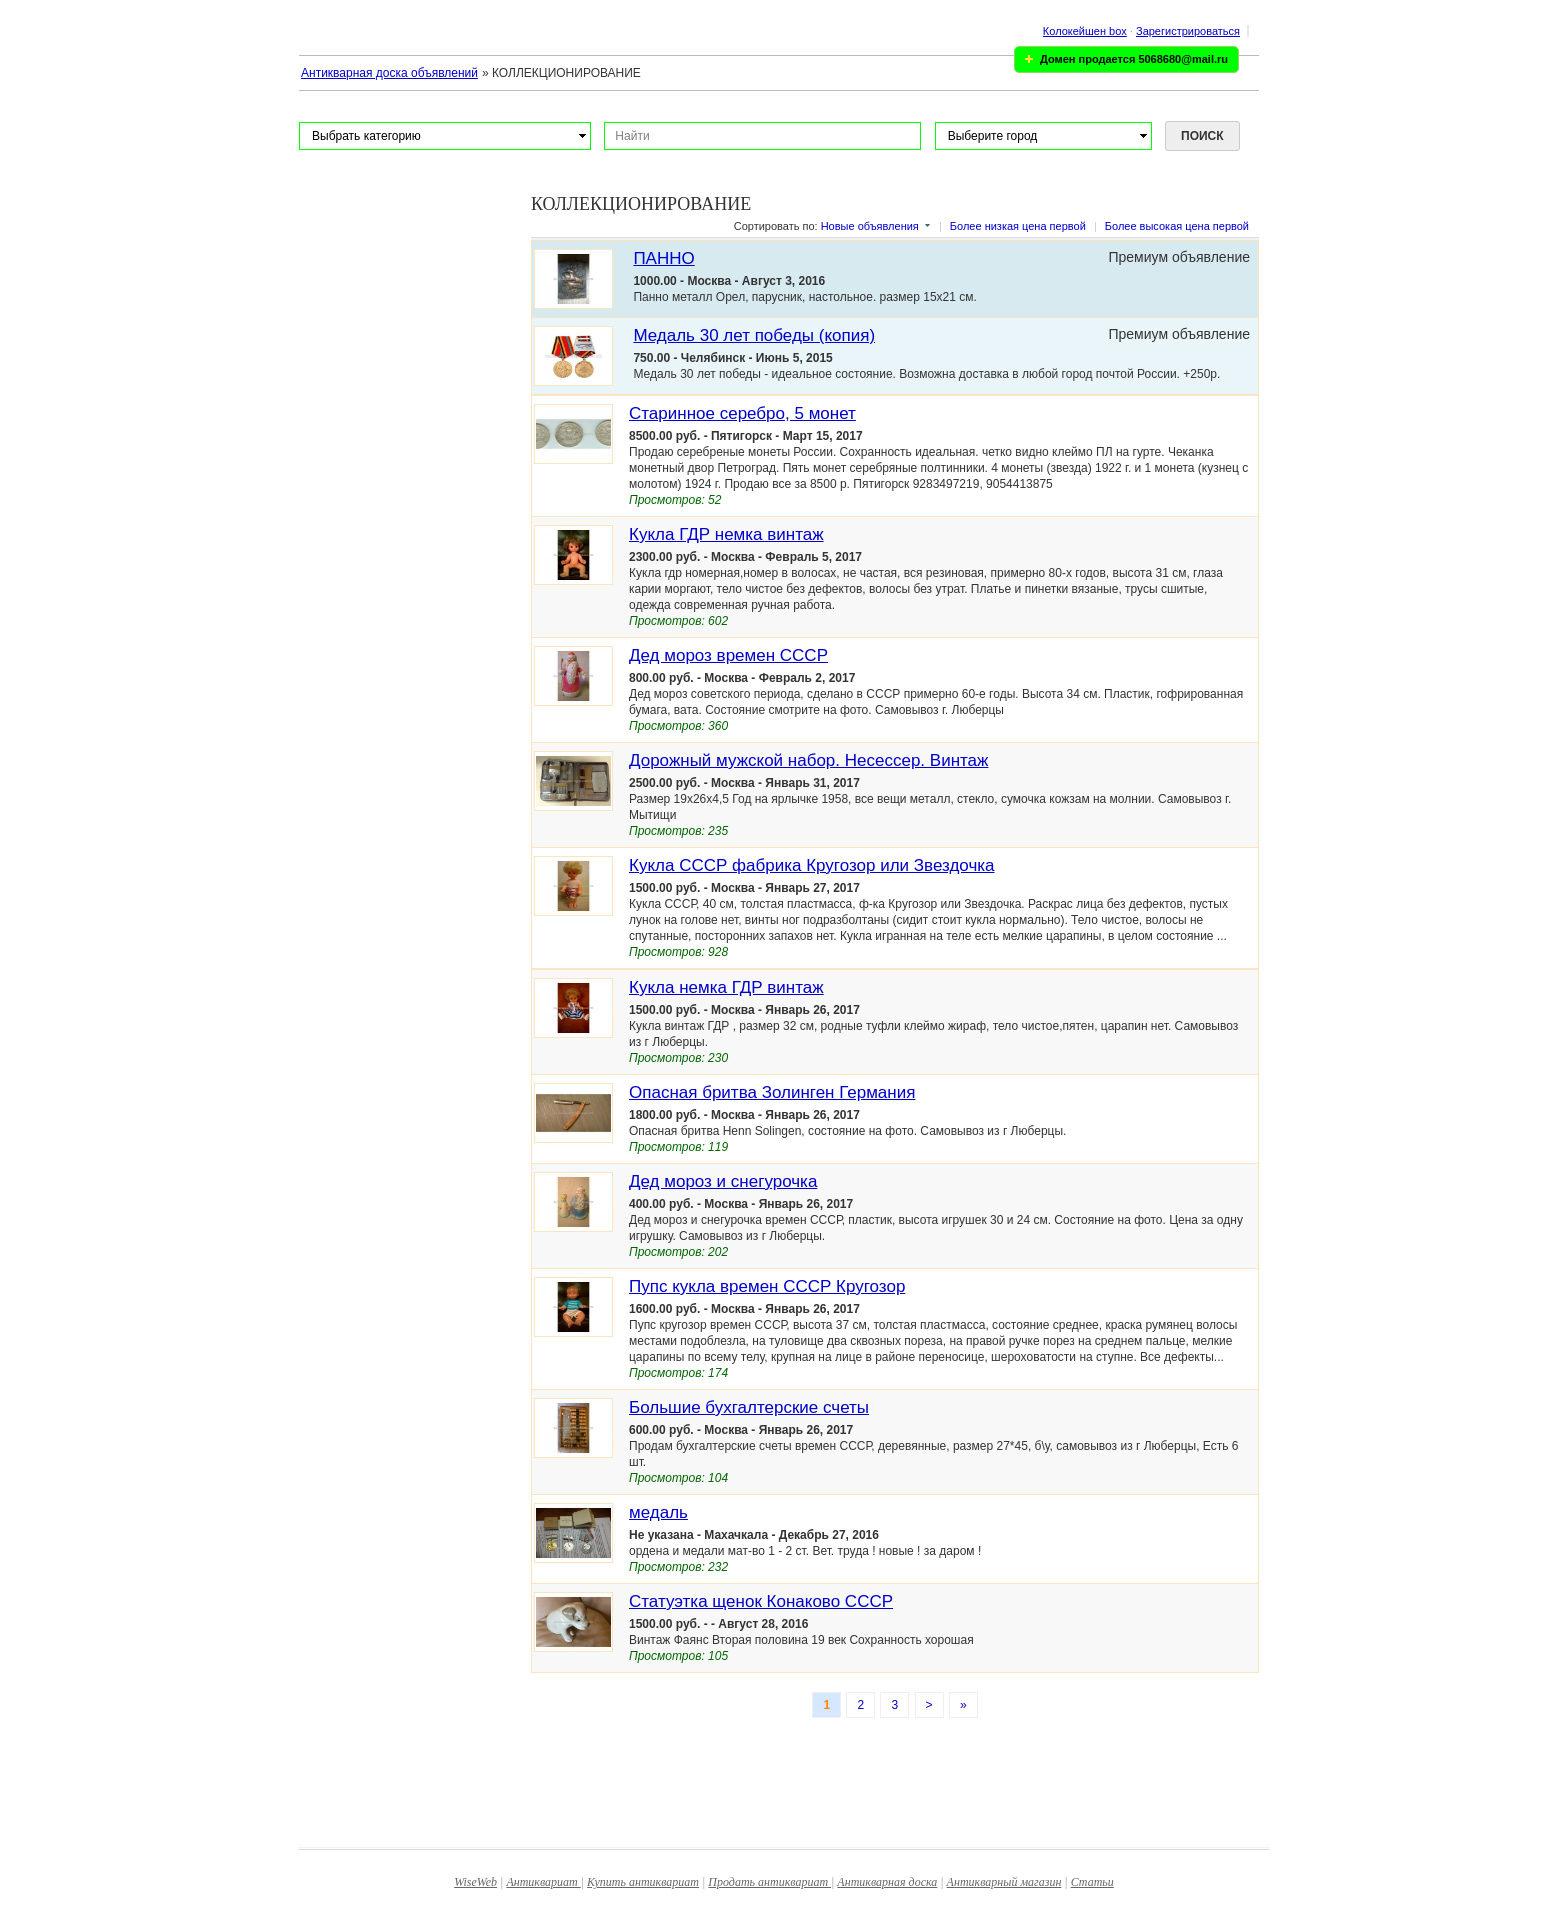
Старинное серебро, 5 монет (742, 413)
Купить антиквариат (643, 1882)
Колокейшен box (1085, 31)
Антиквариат (543, 1882)
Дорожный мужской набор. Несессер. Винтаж (808, 760)
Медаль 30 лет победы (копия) (754, 335)
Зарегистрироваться (1188, 31)
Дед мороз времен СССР (728, 655)
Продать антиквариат (769, 1882)
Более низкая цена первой (1018, 226)
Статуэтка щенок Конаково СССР (761, 1601)
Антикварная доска (887, 1882)
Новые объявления (870, 226)
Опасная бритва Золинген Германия (772, 1092)
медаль (658, 1512)
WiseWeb (475, 1882)
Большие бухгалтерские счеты (749, 1407)
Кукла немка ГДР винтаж (726, 987)
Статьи (1092, 1882)
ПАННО (663, 258)
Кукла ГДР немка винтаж (726, 534)
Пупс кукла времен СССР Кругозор (767, 1286)
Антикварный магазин (1004, 1882)
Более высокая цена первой (1177, 226)
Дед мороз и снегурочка (723, 1181)
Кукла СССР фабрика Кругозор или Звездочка (812, 865)
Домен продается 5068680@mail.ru (1134, 59)
